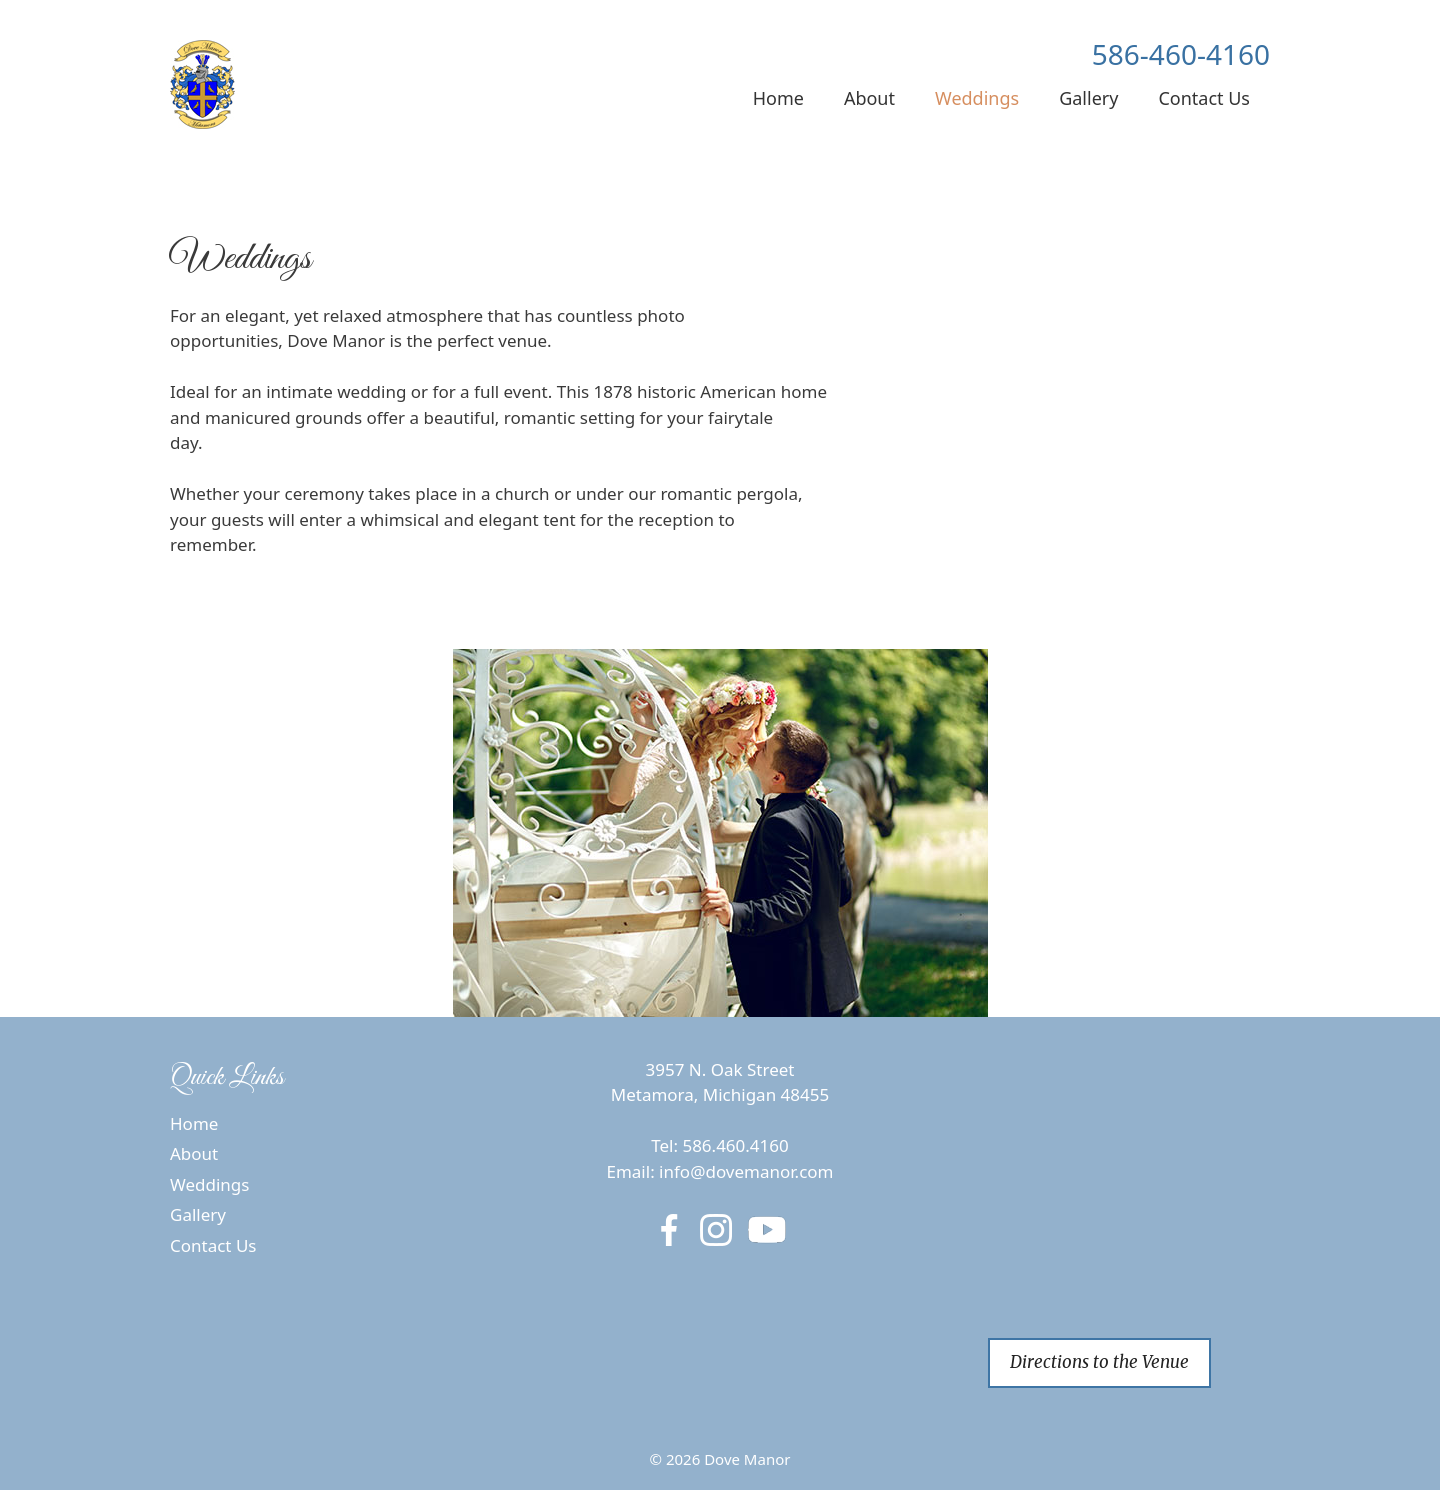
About (869, 98)
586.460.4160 (735, 1145)
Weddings (977, 98)
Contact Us (1204, 98)
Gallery (1088, 98)
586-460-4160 (1181, 54)
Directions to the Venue (1099, 1362)
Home (778, 98)
